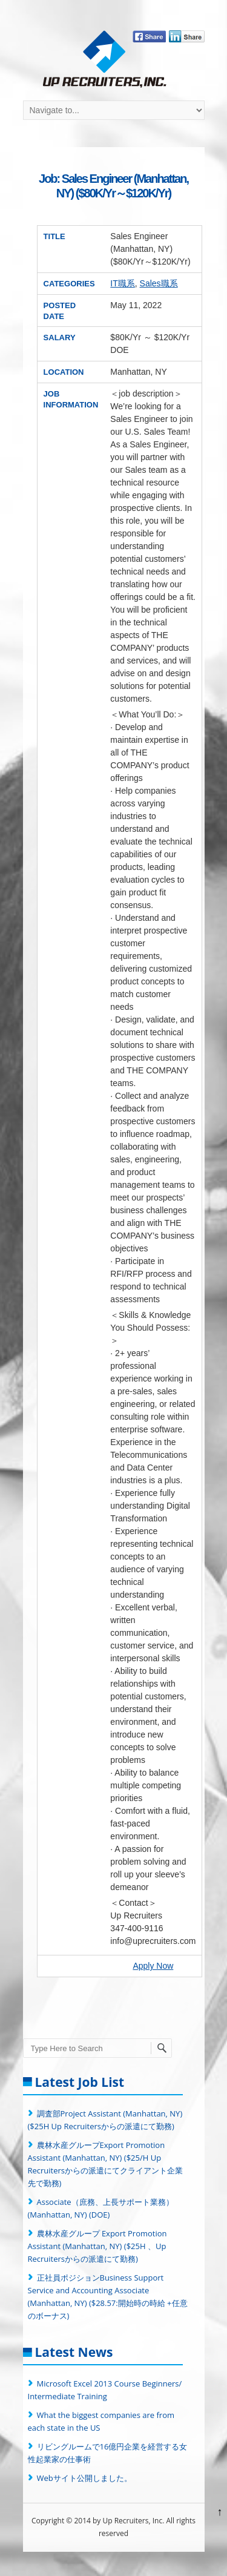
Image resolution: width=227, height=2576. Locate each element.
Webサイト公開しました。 (84, 2477)
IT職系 (122, 283)
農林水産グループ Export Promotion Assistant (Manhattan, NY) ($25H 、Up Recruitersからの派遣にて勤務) (97, 2246)
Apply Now (153, 1966)
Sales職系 (159, 283)
